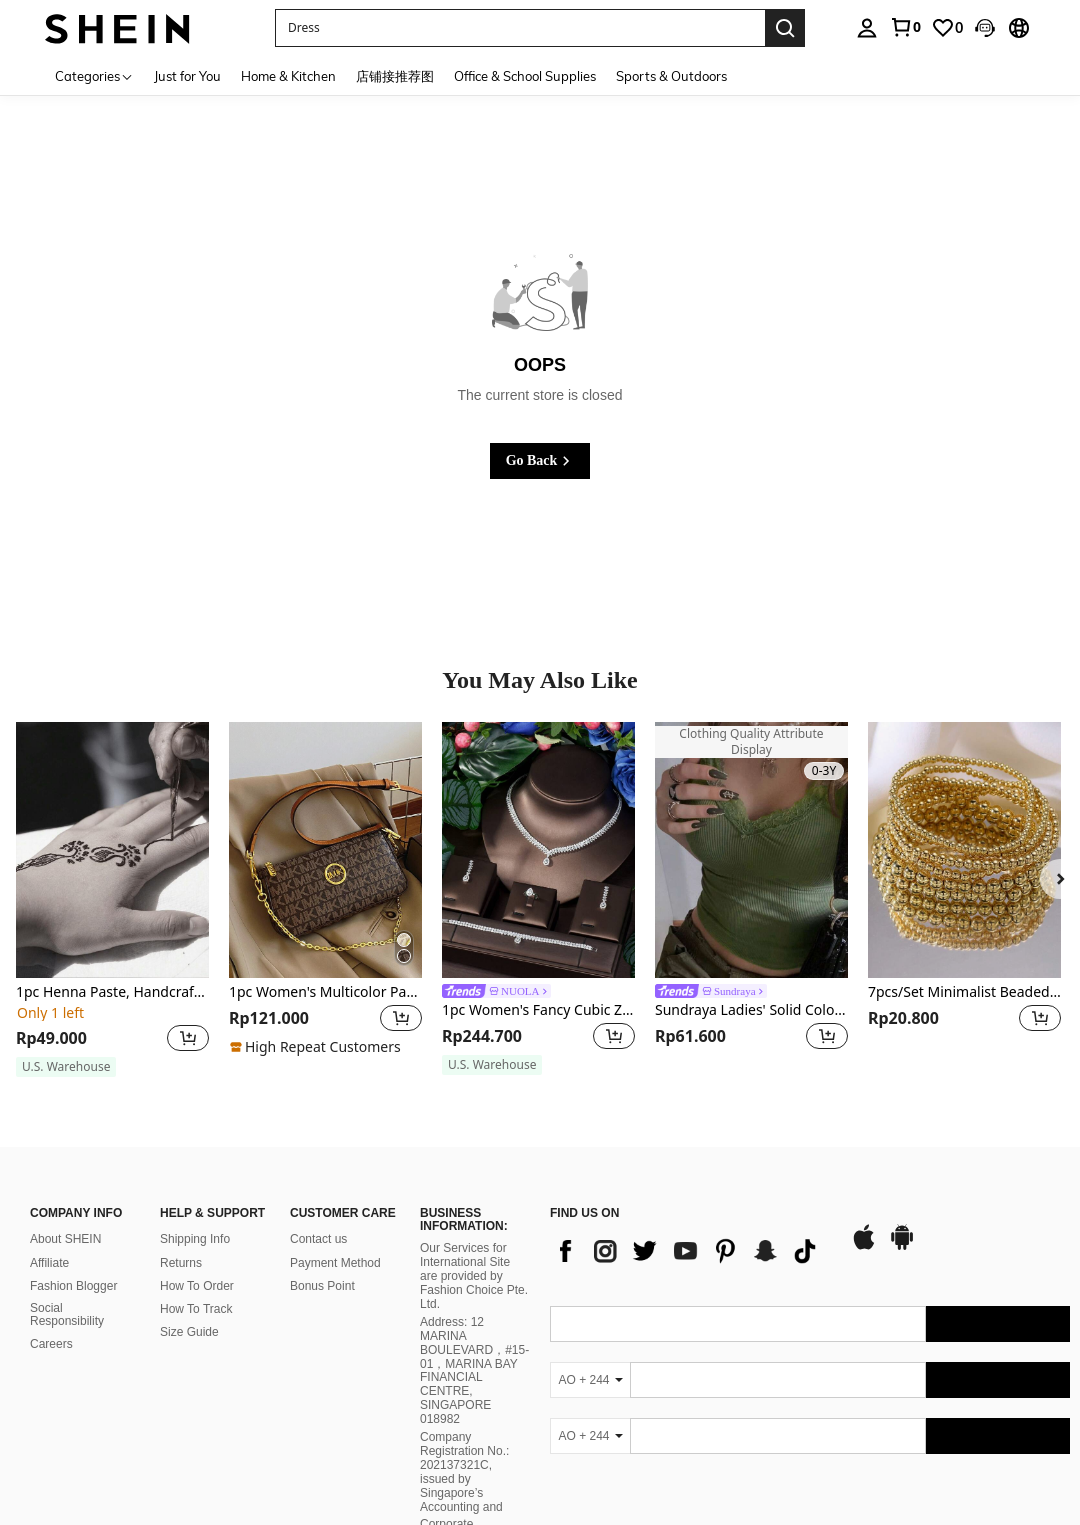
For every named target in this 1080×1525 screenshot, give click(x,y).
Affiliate (49, 1263)
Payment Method (335, 1263)
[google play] (902, 1247)
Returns (181, 1263)
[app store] (864, 1247)
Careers (51, 1344)
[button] (985, 28)
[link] (905, 27)
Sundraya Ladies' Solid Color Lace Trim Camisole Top (751, 1010)
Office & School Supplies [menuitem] (525, 76)
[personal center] (867, 28)
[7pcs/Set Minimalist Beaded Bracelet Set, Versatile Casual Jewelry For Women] (964, 850)
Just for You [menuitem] (187, 76)
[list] (690, 1251)
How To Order (197, 1286)
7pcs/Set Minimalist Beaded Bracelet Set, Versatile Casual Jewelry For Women (964, 992)
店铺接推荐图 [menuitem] (395, 76)
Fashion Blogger (73, 1286)
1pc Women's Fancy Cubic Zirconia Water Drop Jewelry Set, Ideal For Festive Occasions (538, 1010)
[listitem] (112, 900)
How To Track (196, 1309)
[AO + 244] (590, 1380)
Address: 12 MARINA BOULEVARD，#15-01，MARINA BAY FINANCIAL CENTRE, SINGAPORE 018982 (474, 1370)
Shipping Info (195, 1239)
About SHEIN (65, 1239)
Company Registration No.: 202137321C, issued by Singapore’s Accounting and (464, 1472)
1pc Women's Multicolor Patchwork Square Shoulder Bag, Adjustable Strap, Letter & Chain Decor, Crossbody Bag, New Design (325, 992)
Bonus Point (322, 1286)
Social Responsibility (67, 1315)
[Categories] (94, 75)
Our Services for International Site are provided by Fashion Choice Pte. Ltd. (474, 1276)
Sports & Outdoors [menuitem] (671, 76)
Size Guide (189, 1332)
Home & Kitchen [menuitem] (288, 76)
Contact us (318, 1239)
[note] (66, 1067)
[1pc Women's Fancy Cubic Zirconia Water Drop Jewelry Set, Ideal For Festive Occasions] (538, 850)
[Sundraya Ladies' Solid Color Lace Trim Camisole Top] (751, 850)
